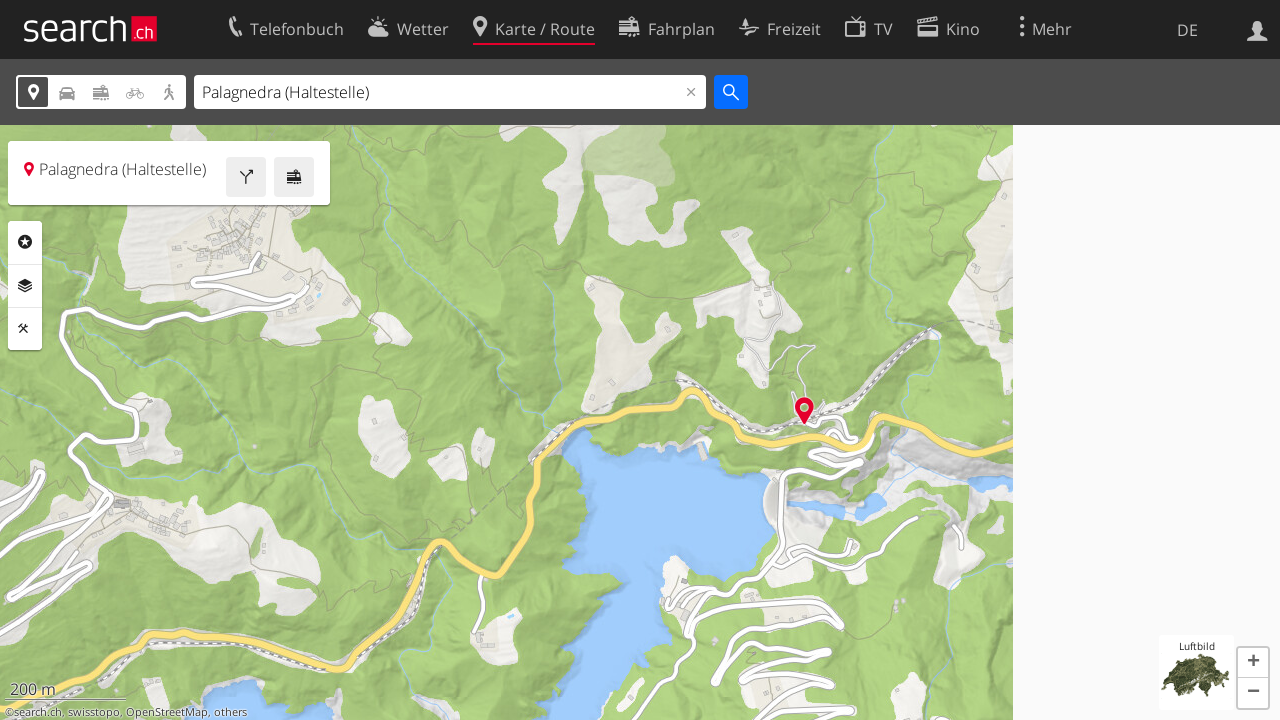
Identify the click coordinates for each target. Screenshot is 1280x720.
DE (1187, 30)
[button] (1253, 663)
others (230, 712)
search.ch (38, 712)
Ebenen (25, 286)
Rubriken (25, 242)
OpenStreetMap (167, 712)
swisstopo (94, 712)
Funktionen (25, 329)
